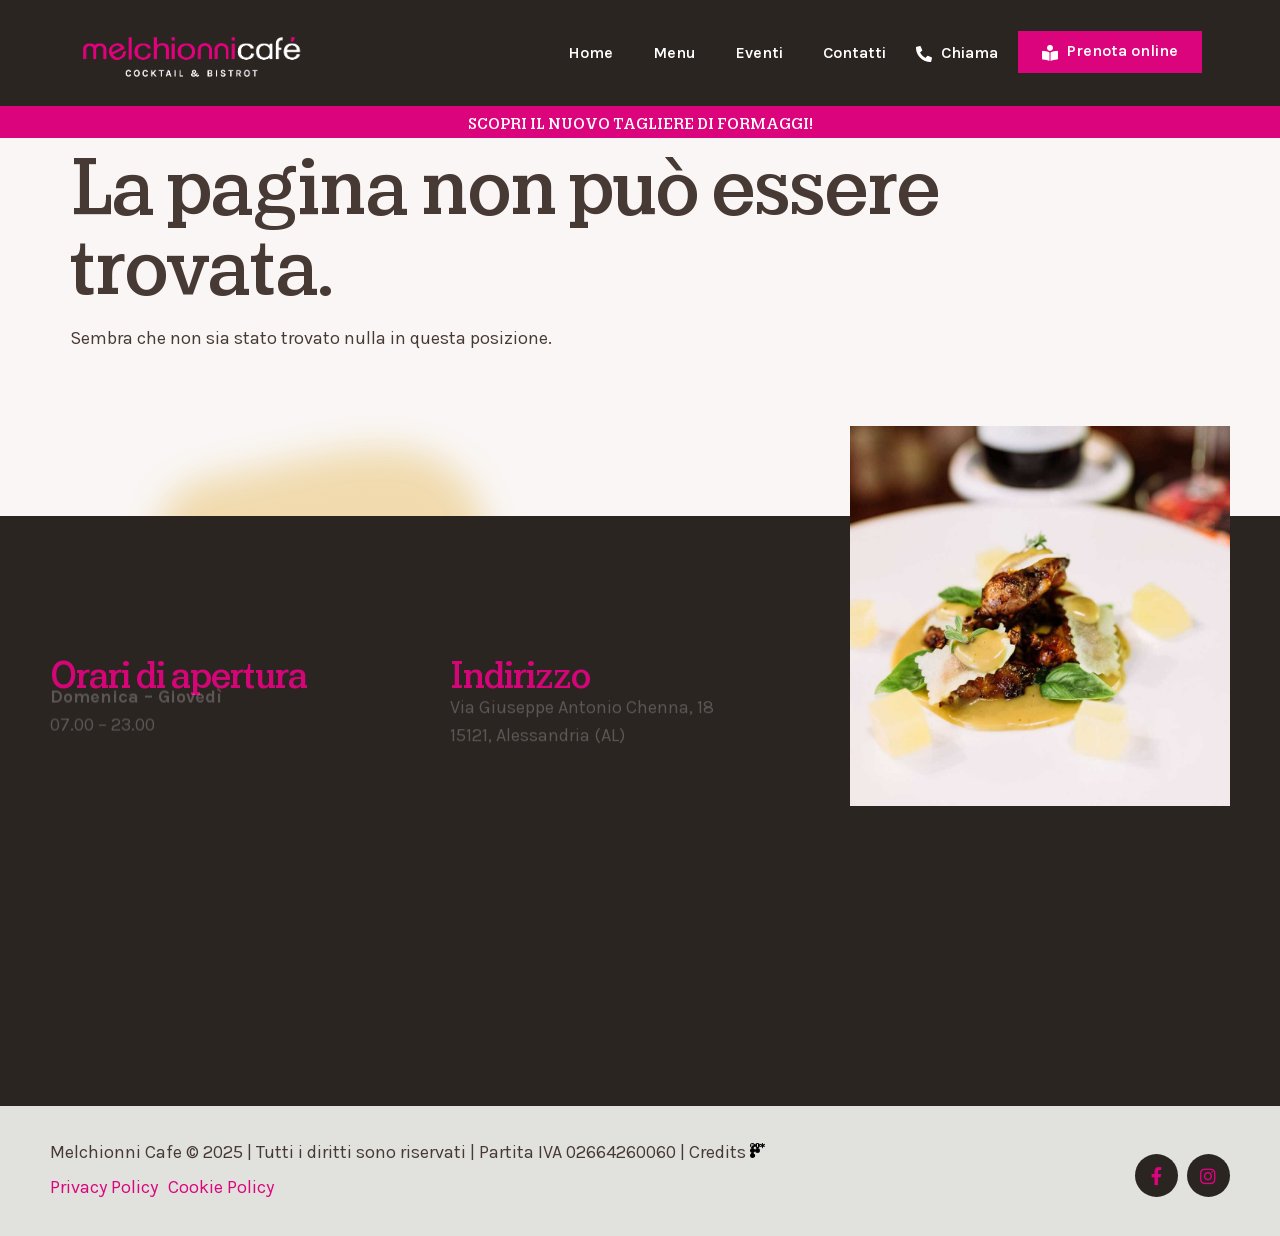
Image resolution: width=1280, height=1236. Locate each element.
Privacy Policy (104, 1187)
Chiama (957, 53)
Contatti (854, 52)
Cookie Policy (221, 1187)
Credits (727, 1152)
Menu (674, 52)
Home (590, 52)
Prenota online (1110, 50)
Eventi (759, 52)
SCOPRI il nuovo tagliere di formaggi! (640, 124)
